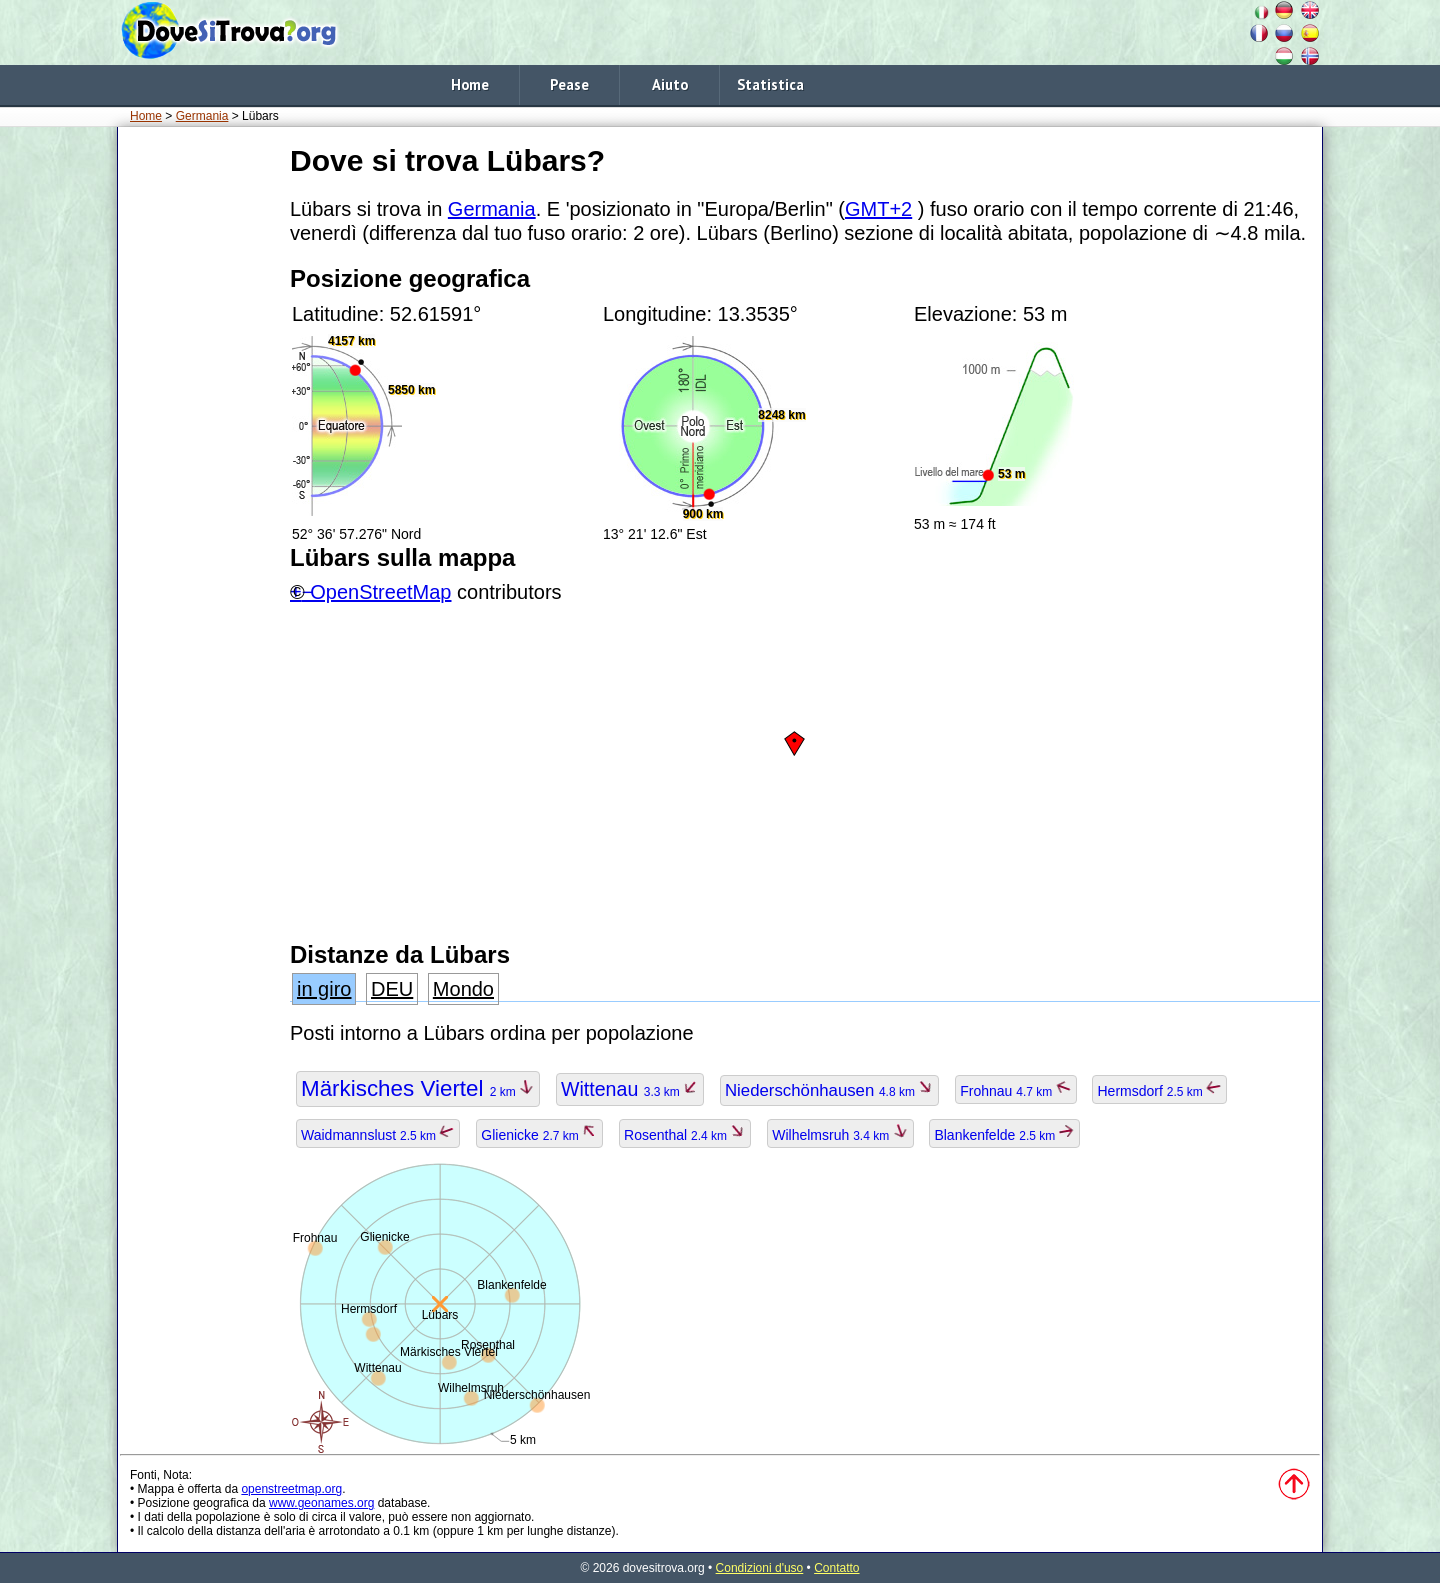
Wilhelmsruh (840, 1135)
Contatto (836, 1568)
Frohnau (1015, 1091)
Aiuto (670, 84)
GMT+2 (878, 209)
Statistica (770, 84)
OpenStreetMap (380, 592)
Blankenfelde (1004, 1135)
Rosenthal (685, 1135)
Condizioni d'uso (760, 1568)
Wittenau (630, 1089)
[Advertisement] (200, 439)
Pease (569, 84)
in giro (324, 989)
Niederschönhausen (829, 1090)
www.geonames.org (321, 1503)
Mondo (463, 989)
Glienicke (539, 1135)
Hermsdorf (1159, 1091)
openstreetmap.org (291, 1489)
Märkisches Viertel (418, 1088)
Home (470, 84)
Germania (202, 116)
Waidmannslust (378, 1135)
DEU (392, 989)
